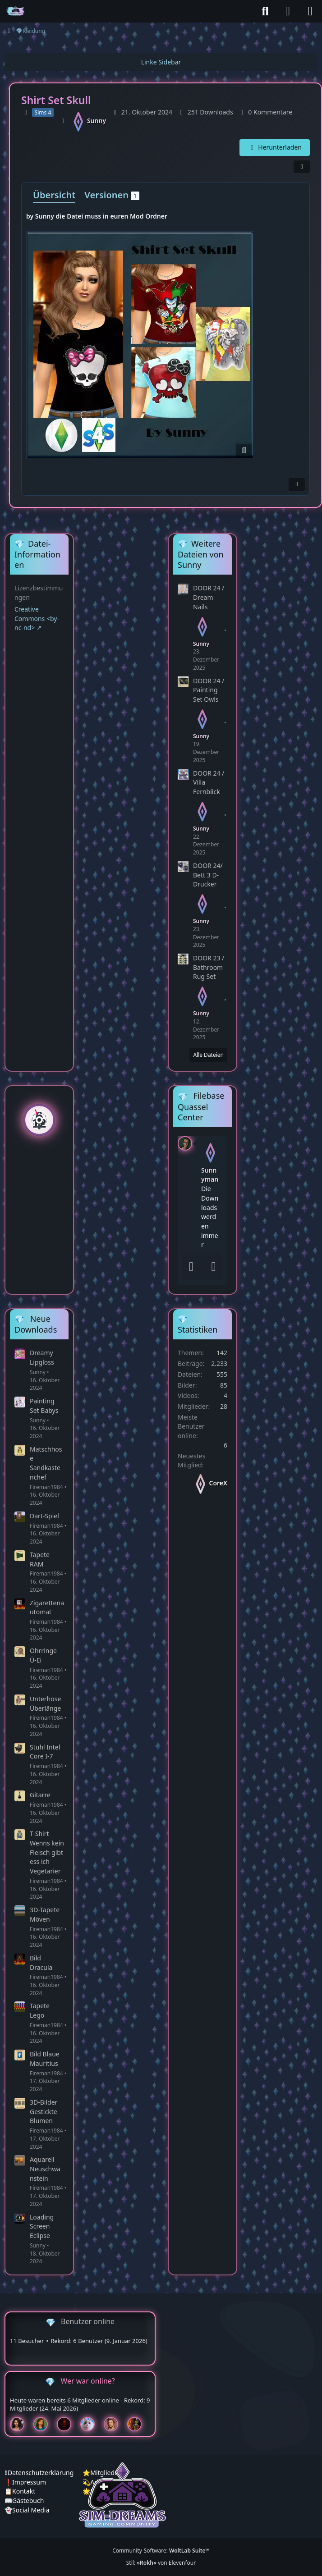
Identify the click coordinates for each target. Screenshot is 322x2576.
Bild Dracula (41, 1963)
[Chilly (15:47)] (44, 2424)
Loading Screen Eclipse (42, 2226)
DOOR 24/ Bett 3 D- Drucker (208, 874)
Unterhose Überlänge (45, 1703)
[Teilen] (302, 166)
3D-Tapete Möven (45, 1914)
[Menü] (310, 11)
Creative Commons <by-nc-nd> (36, 618)
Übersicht (54, 195)
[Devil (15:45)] (67, 2424)
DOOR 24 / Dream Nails (208, 597)
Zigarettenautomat (47, 1608)
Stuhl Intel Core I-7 (45, 1752)
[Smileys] (191, 1267)
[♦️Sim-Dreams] (16, 11)
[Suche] (265, 11)
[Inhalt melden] (297, 485)
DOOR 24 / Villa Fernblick (208, 782)
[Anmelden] (288, 11)
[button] (185, 1142)
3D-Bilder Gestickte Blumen (43, 2111)
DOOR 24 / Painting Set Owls (208, 689)
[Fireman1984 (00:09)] (138, 2424)
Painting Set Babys (44, 1406)
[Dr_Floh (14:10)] (114, 2424)
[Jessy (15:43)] (91, 2424)
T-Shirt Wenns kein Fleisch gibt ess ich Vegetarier (47, 1852)
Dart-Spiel (44, 1516)
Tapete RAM (40, 1559)
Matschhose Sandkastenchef (46, 1463)
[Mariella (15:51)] (21, 2424)
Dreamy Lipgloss (42, 1357)
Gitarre (40, 1794)
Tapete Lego (40, 2010)
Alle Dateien (208, 1055)
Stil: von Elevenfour (161, 2563)
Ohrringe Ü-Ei (43, 1655)
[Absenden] (214, 1267)
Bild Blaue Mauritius (45, 2059)
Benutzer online (88, 2321)
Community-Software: (161, 2550)
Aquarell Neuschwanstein (45, 2168)
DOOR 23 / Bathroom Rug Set (208, 967)
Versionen (111, 195)
